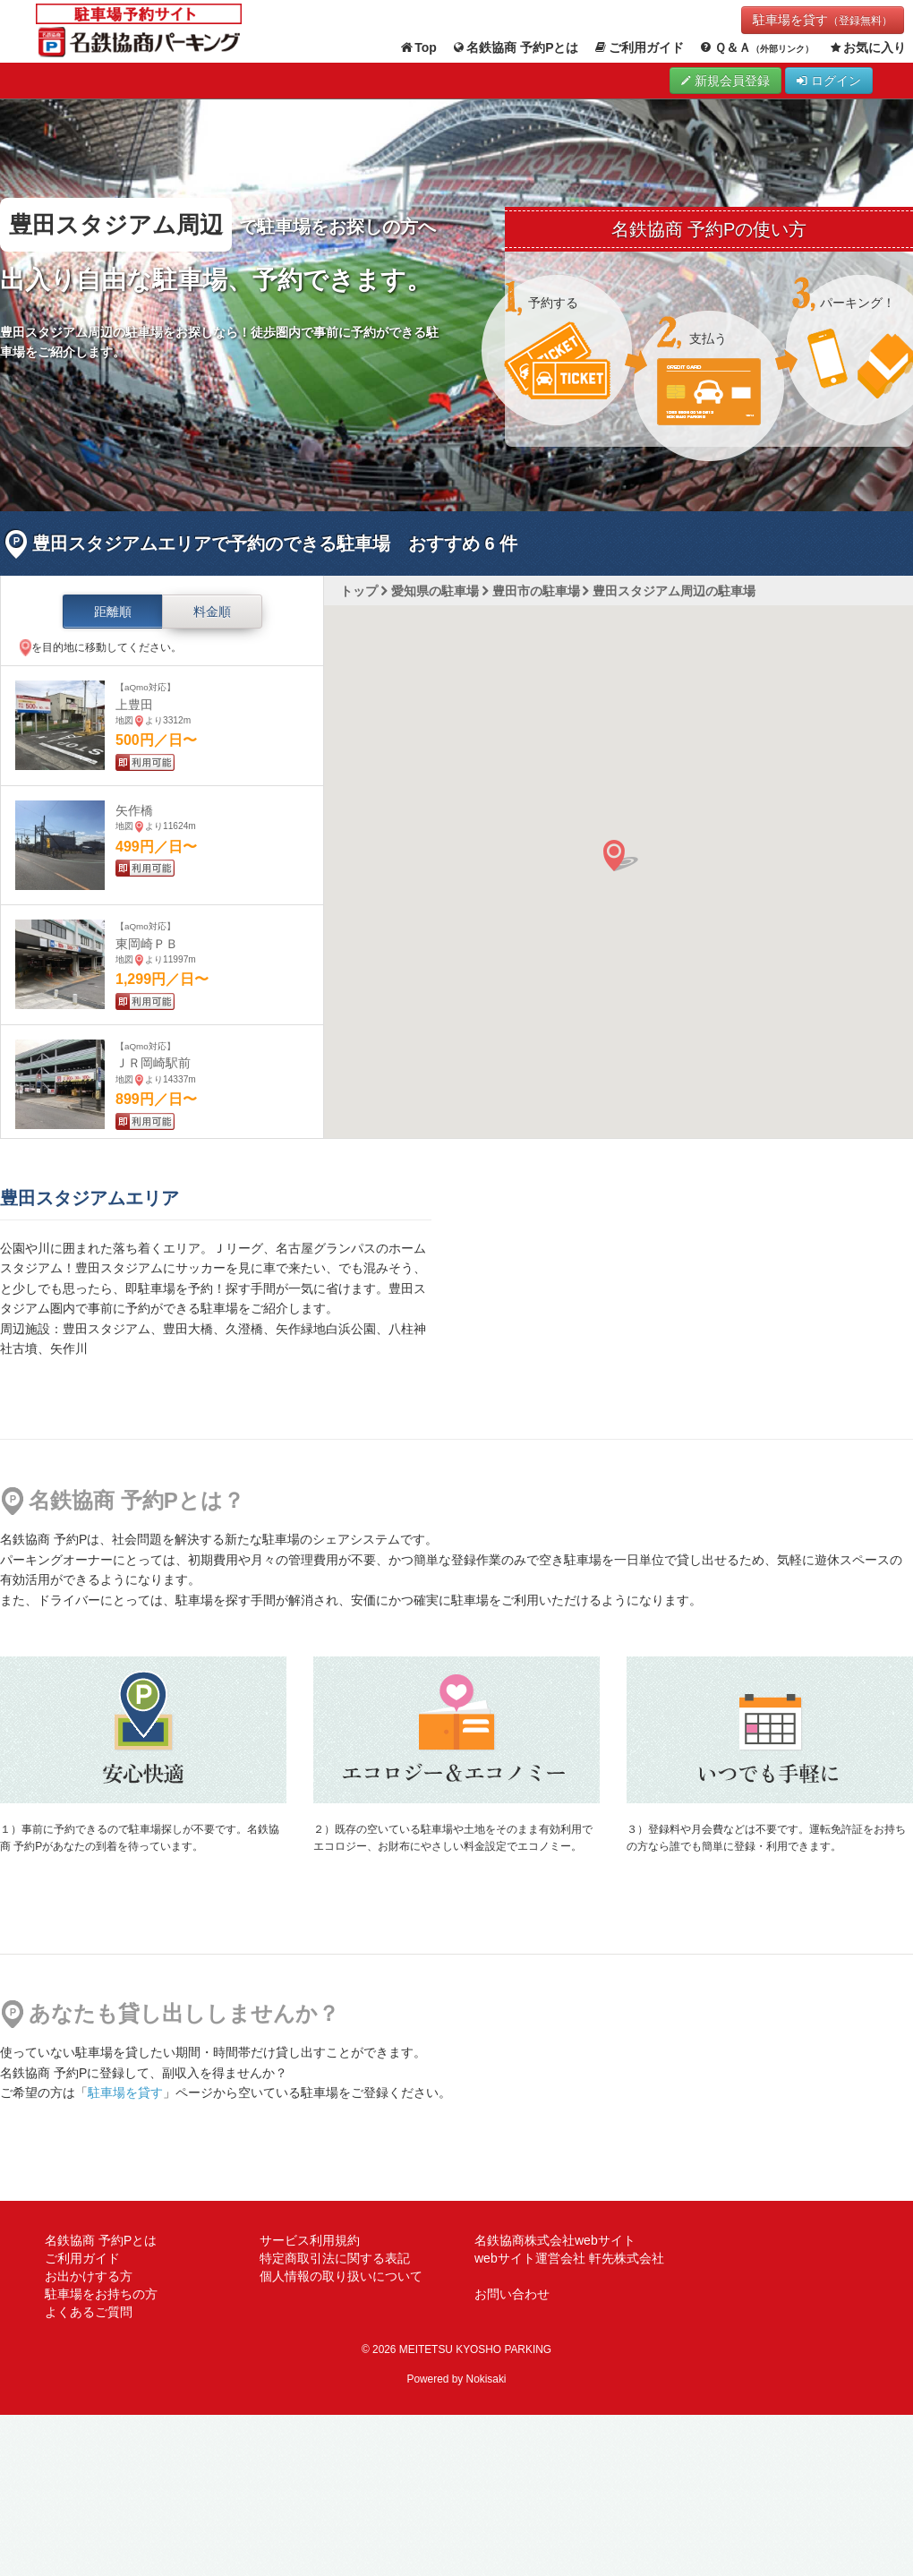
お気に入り (867, 48)
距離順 (113, 611)
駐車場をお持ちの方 (101, 2294)
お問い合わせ (512, 2294)
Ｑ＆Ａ (756, 48)
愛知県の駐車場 (435, 591)
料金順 (212, 611)
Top (418, 48)
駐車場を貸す (822, 20)
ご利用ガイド (639, 48)
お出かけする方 (88, 2276)
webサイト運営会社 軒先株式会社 (569, 2258)
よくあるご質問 (88, 2312)
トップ (359, 591)
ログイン (829, 80)
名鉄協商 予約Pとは (515, 48)
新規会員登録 (725, 80)
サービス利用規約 (310, 2240)
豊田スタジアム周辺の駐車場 (674, 591)
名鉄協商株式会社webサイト (555, 2240)
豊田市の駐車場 (536, 591)
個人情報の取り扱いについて (341, 2276)
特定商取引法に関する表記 (335, 2258)
